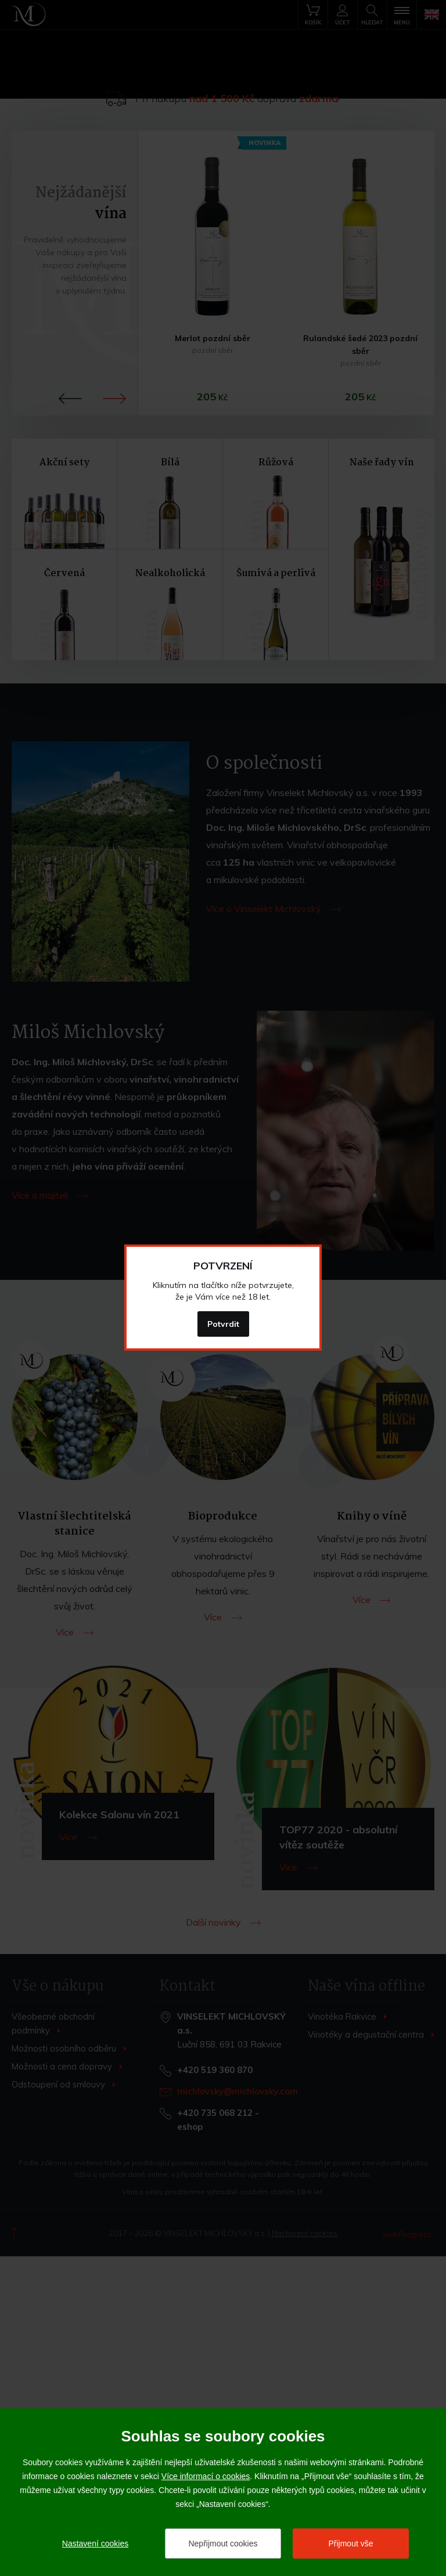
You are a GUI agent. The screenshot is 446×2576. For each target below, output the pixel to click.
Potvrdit (223, 1324)
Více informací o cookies (205, 2476)
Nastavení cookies (95, 2543)
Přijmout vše (350, 2543)
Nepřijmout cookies (222, 2543)
